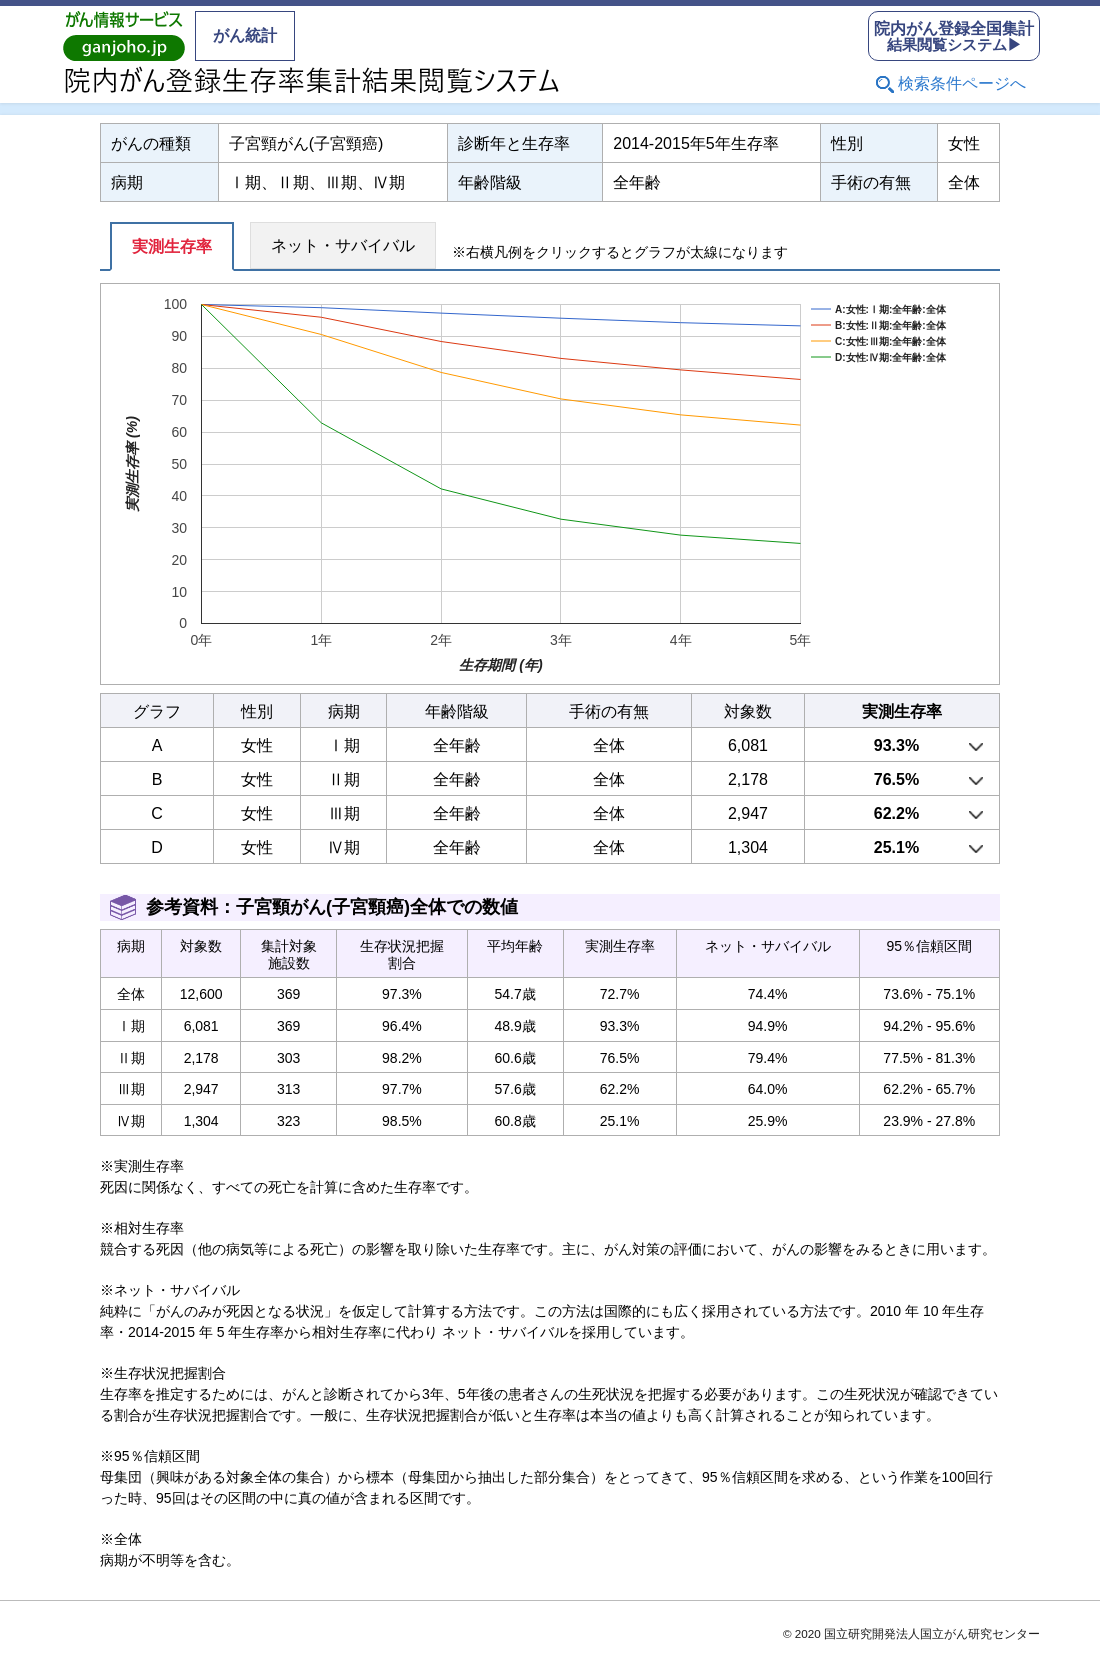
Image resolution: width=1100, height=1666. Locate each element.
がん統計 (245, 35)
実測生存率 (172, 246)
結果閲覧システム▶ (954, 36)
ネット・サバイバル (343, 245)
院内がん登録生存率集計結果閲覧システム (311, 79)
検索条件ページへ (962, 83)
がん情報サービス (124, 36)
